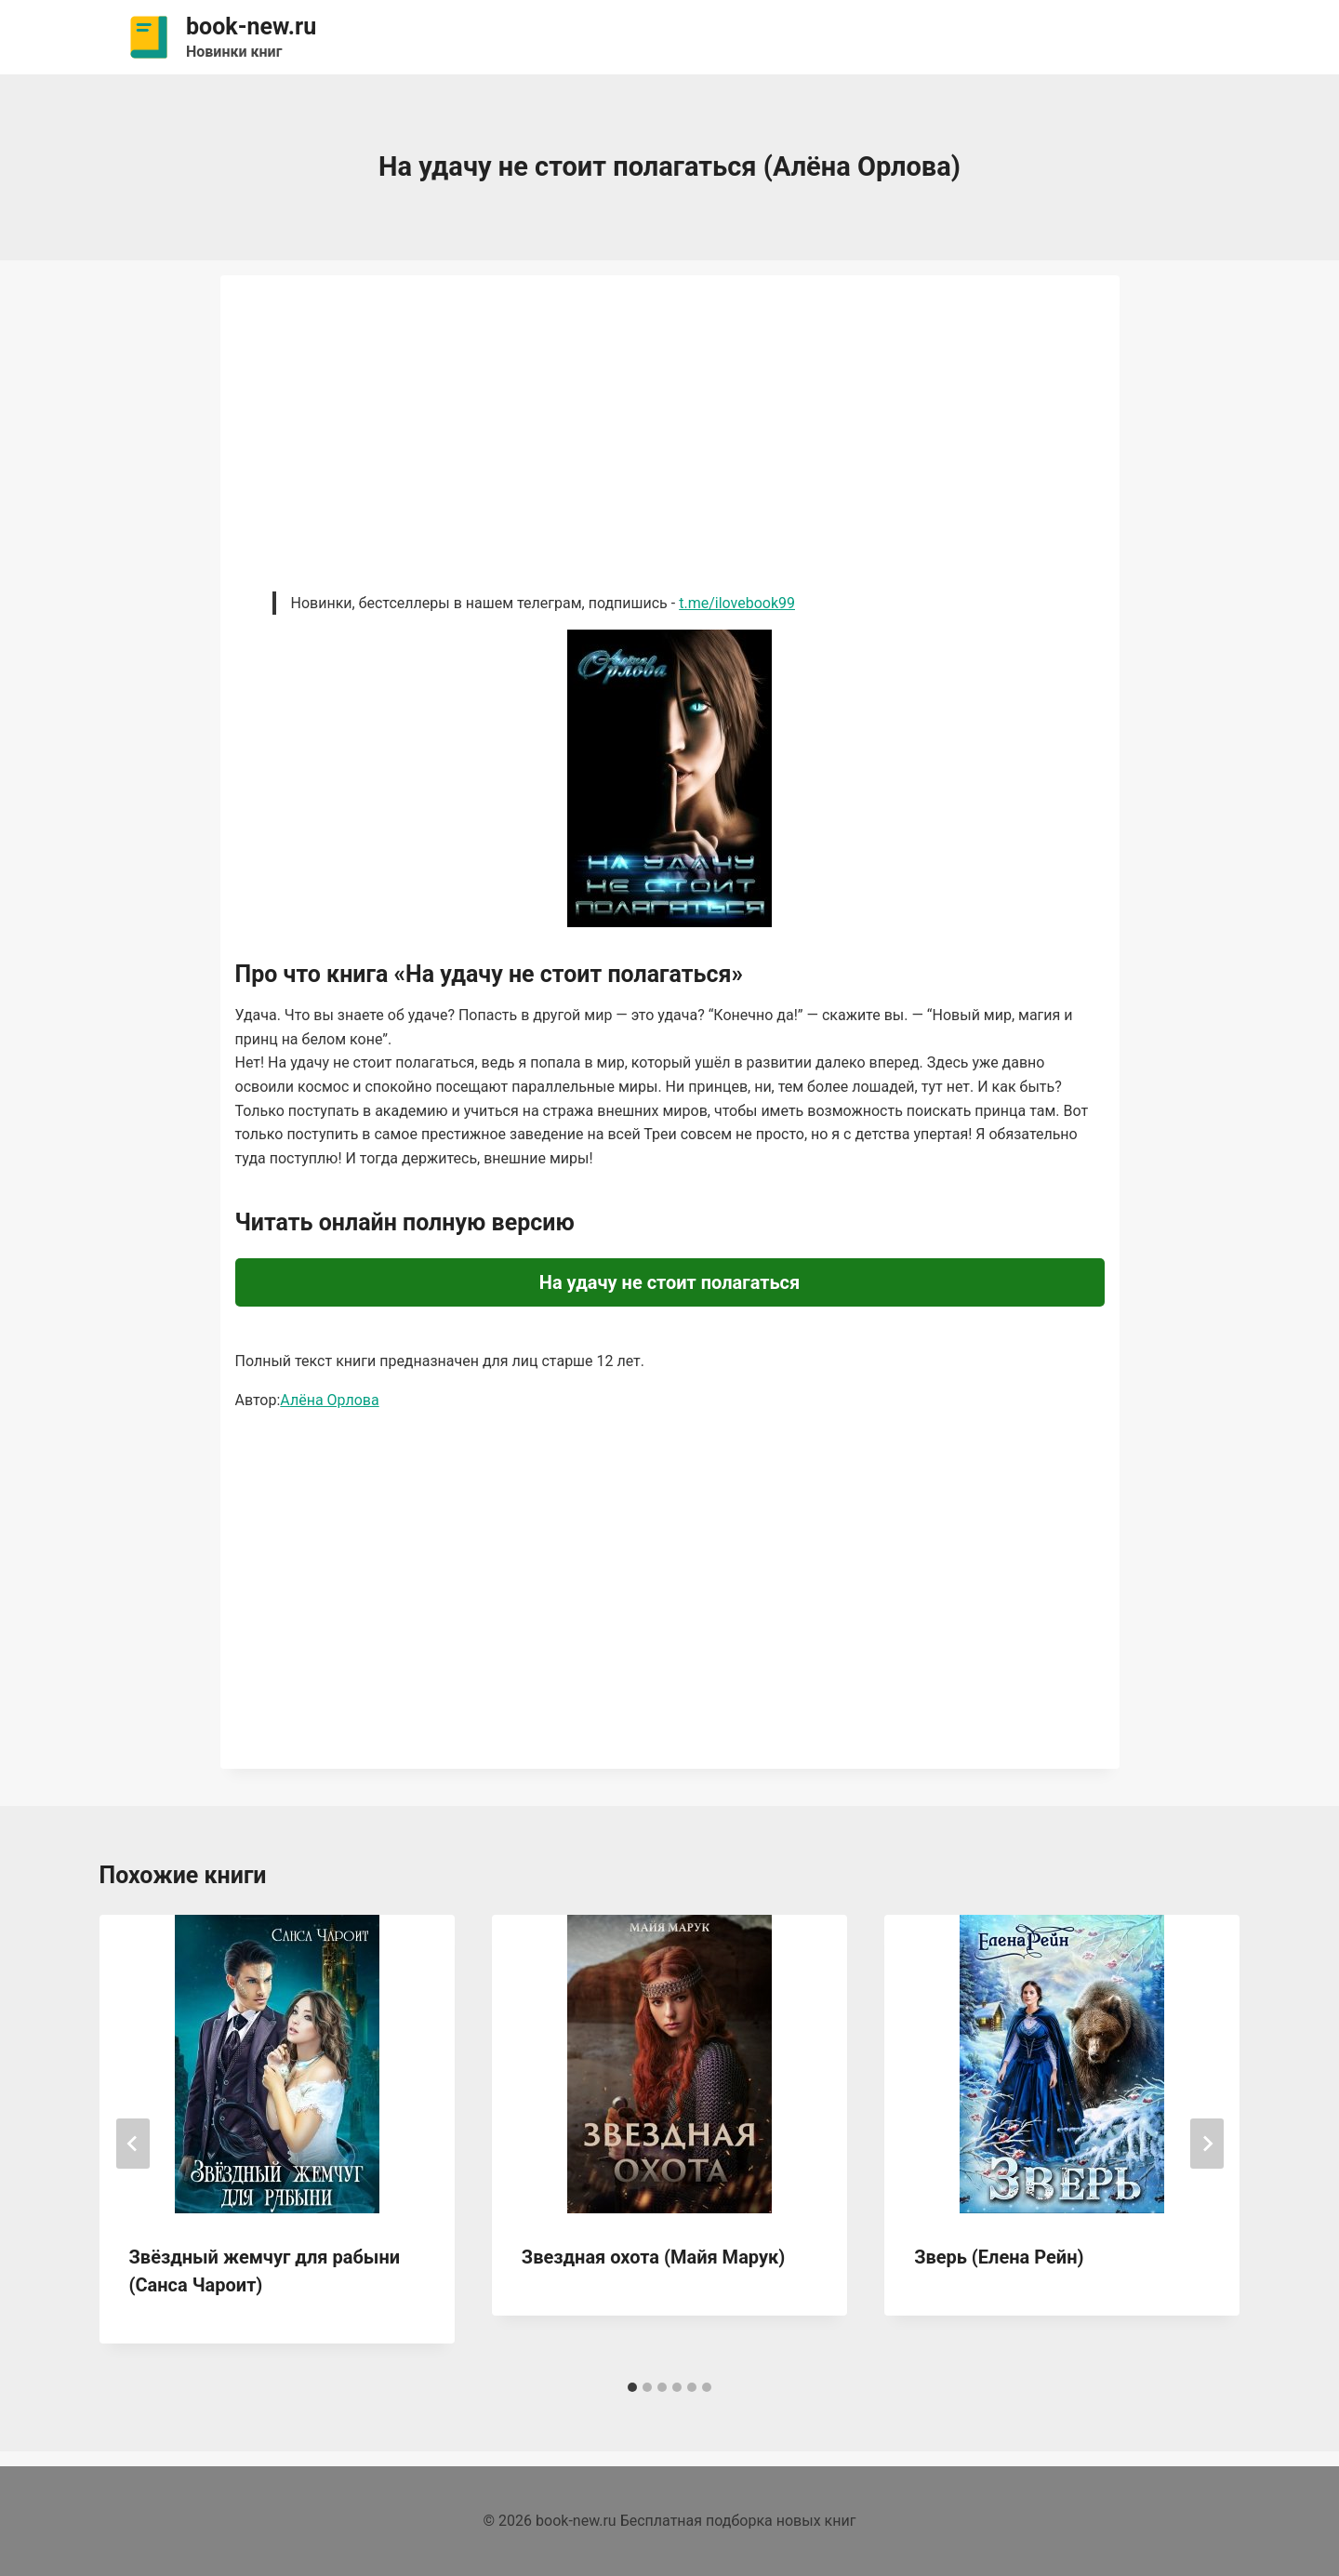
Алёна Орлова (329, 1400)
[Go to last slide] (133, 2143)
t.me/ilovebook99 (737, 603)
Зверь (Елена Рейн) (998, 2257)
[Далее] (1207, 2143)
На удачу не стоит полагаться (669, 1282)
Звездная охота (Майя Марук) (654, 2257)
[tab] (632, 2387)
